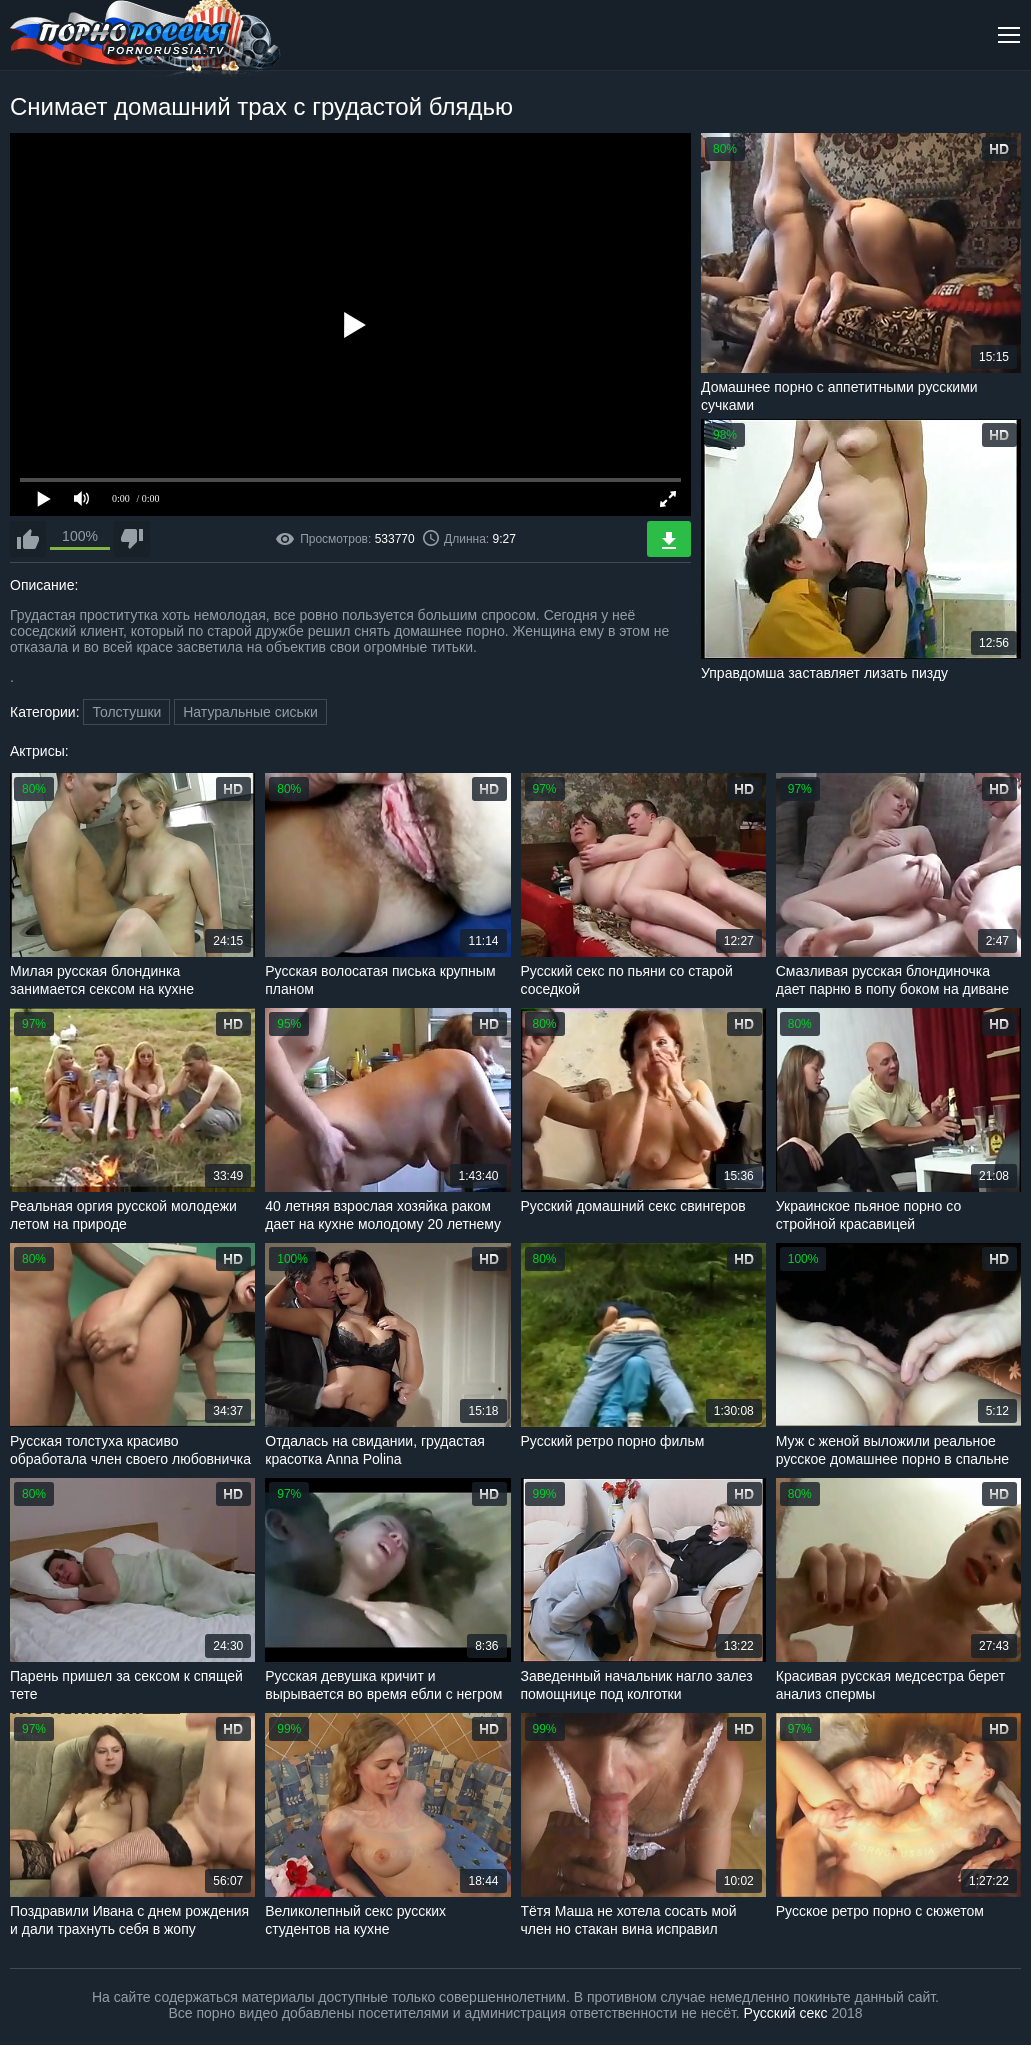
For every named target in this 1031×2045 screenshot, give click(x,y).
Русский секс (786, 2013)
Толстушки (126, 712)
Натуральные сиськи (250, 712)
